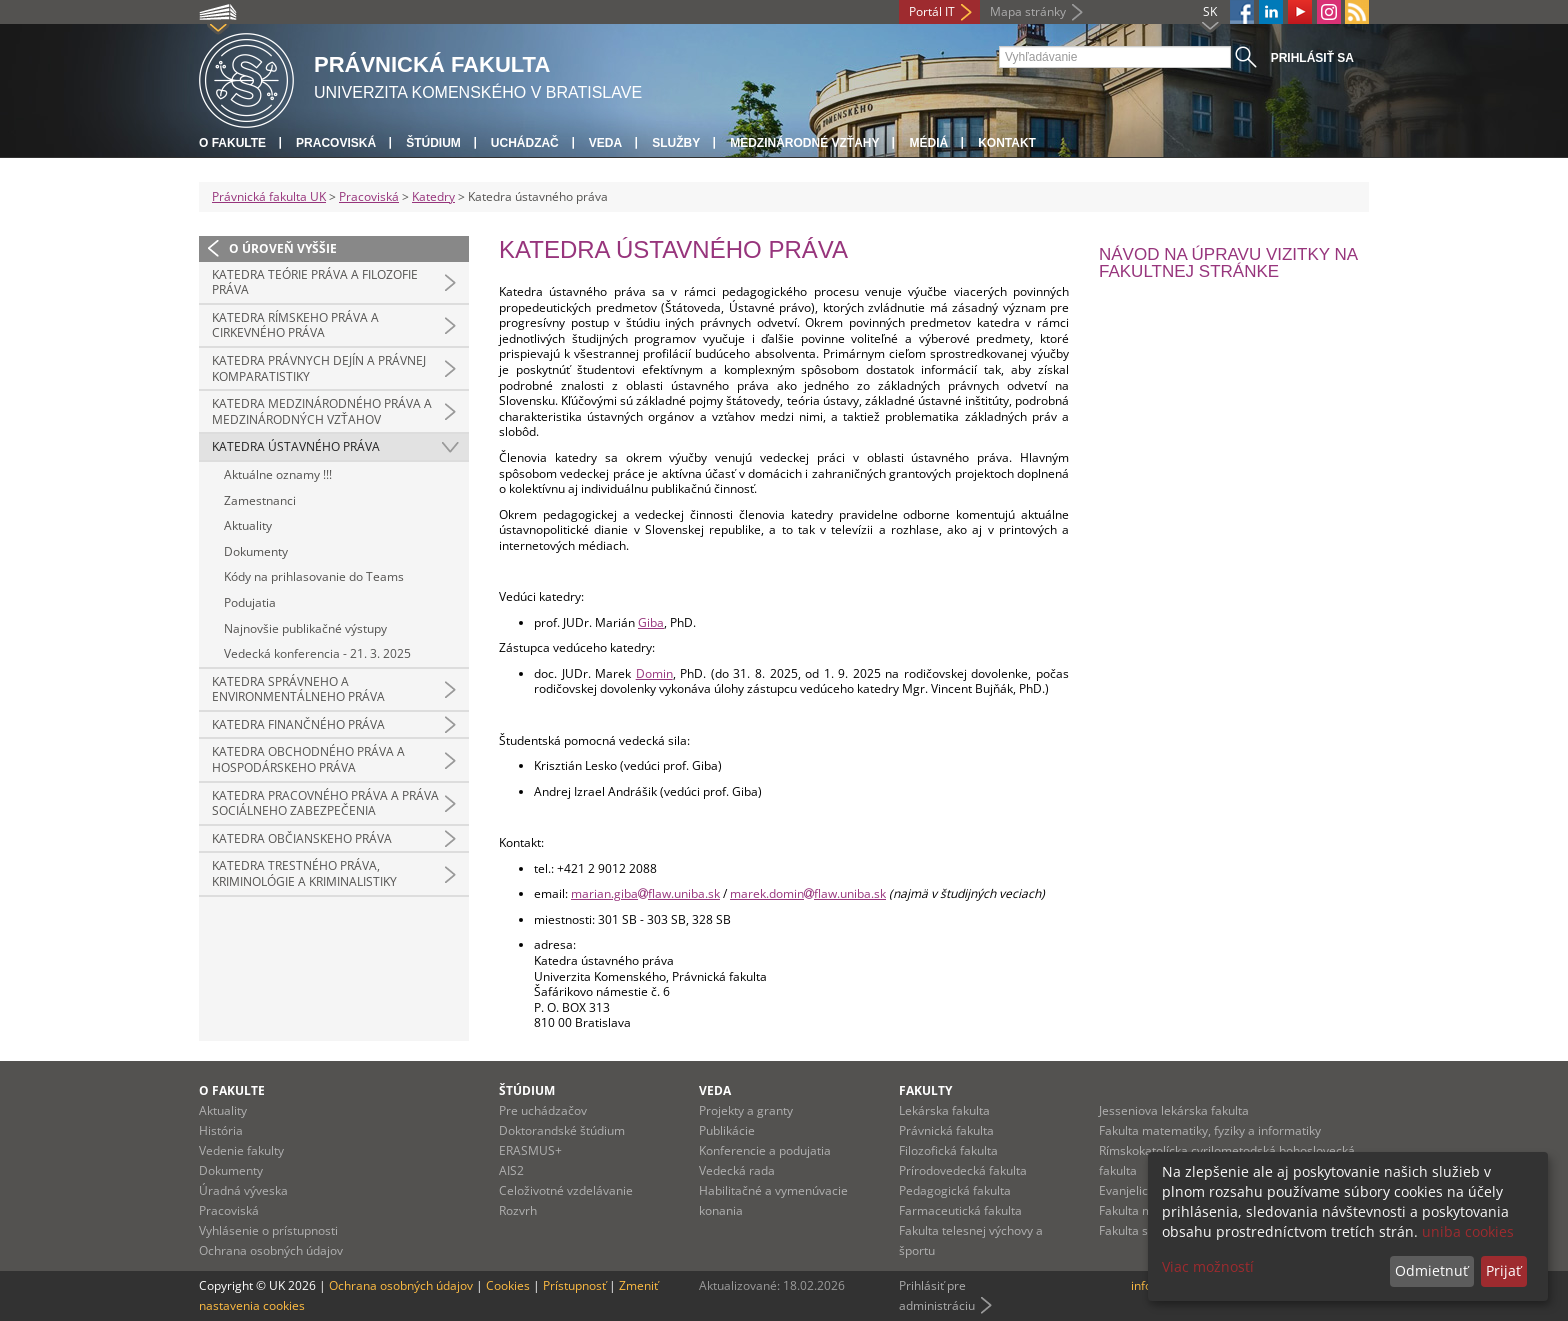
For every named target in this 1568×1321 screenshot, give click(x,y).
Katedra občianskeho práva (302, 838)
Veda (605, 143)
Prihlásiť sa (1312, 58)
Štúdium (433, 143)
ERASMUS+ (530, 1150)
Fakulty (925, 1090)
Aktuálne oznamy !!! (278, 474)
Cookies (508, 1285)
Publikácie (727, 1130)
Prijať (1503, 1270)
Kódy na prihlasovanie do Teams (314, 576)
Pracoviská (336, 143)
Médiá (928, 143)
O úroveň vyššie (283, 248)
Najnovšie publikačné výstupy (305, 628)
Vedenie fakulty (241, 1150)
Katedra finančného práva (298, 724)
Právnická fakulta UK (269, 196)
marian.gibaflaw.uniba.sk (645, 893)
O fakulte (232, 143)
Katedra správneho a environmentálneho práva (298, 689)
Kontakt (1007, 143)
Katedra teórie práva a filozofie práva (315, 282)
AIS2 (511, 1170)
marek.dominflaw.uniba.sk (808, 893)
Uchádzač (525, 143)
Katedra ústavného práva (296, 446)
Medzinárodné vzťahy (804, 143)
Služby (676, 143)
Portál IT (932, 11)
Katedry (433, 196)
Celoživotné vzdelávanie (566, 1190)
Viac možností (1208, 1266)
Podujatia (250, 602)
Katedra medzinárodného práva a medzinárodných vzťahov (322, 411)
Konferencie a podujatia (765, 1150)
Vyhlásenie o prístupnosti (268, 1230)
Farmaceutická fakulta (960, 1210)
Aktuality (248, 525)
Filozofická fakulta (948, 1150)
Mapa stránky (1028, 11)
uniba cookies (1468, 1231)
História (221, 1130)
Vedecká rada (737, 1170)
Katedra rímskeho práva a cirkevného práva (295, 325)
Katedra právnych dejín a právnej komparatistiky (319, 368)
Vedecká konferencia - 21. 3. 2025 (317, 653)
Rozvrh (518, 1210)
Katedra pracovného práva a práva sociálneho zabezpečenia (325, 803)
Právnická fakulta (946, 1130)
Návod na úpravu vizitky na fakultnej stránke (1228, 263)
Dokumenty (256, 551)
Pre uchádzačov (543, 1110)
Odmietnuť (1431, 1270)
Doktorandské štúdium (562, 1130)
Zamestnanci (260, 500)
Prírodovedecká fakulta (963, 1170)
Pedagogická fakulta (955, 1190)
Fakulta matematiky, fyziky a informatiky (1210, 1130)
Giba (651, 622)
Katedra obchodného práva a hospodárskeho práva (308, 759)
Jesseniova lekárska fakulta (1174, 1110)
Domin (654, 673)
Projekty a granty (746, 1110)
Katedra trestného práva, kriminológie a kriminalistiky (304, 873)
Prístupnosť (574, 1285)
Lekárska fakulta (944, 1110)
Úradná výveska (243, 1190)
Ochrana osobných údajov (271, 1250)
